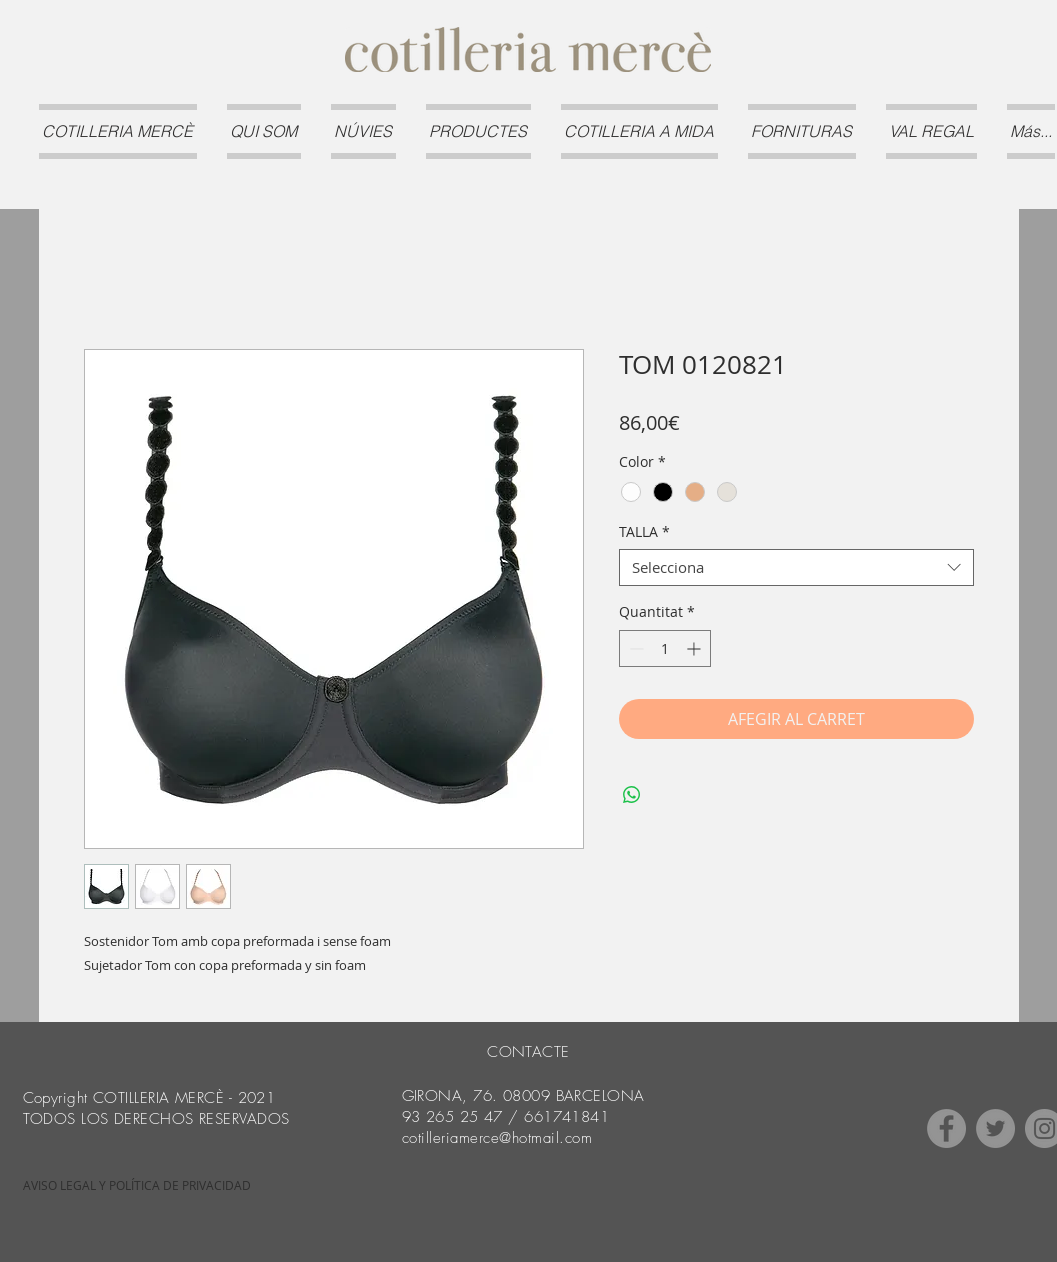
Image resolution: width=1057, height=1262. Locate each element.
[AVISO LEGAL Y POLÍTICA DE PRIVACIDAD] (137, 1186)
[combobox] (796, 568)
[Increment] (695, 648)
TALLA (644, 532)
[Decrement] (634, 648)
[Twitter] (995, 1128)
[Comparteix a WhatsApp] (632, 795)
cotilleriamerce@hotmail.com (497, 1138)
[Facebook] (946, 1128)
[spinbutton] (665, 648)
